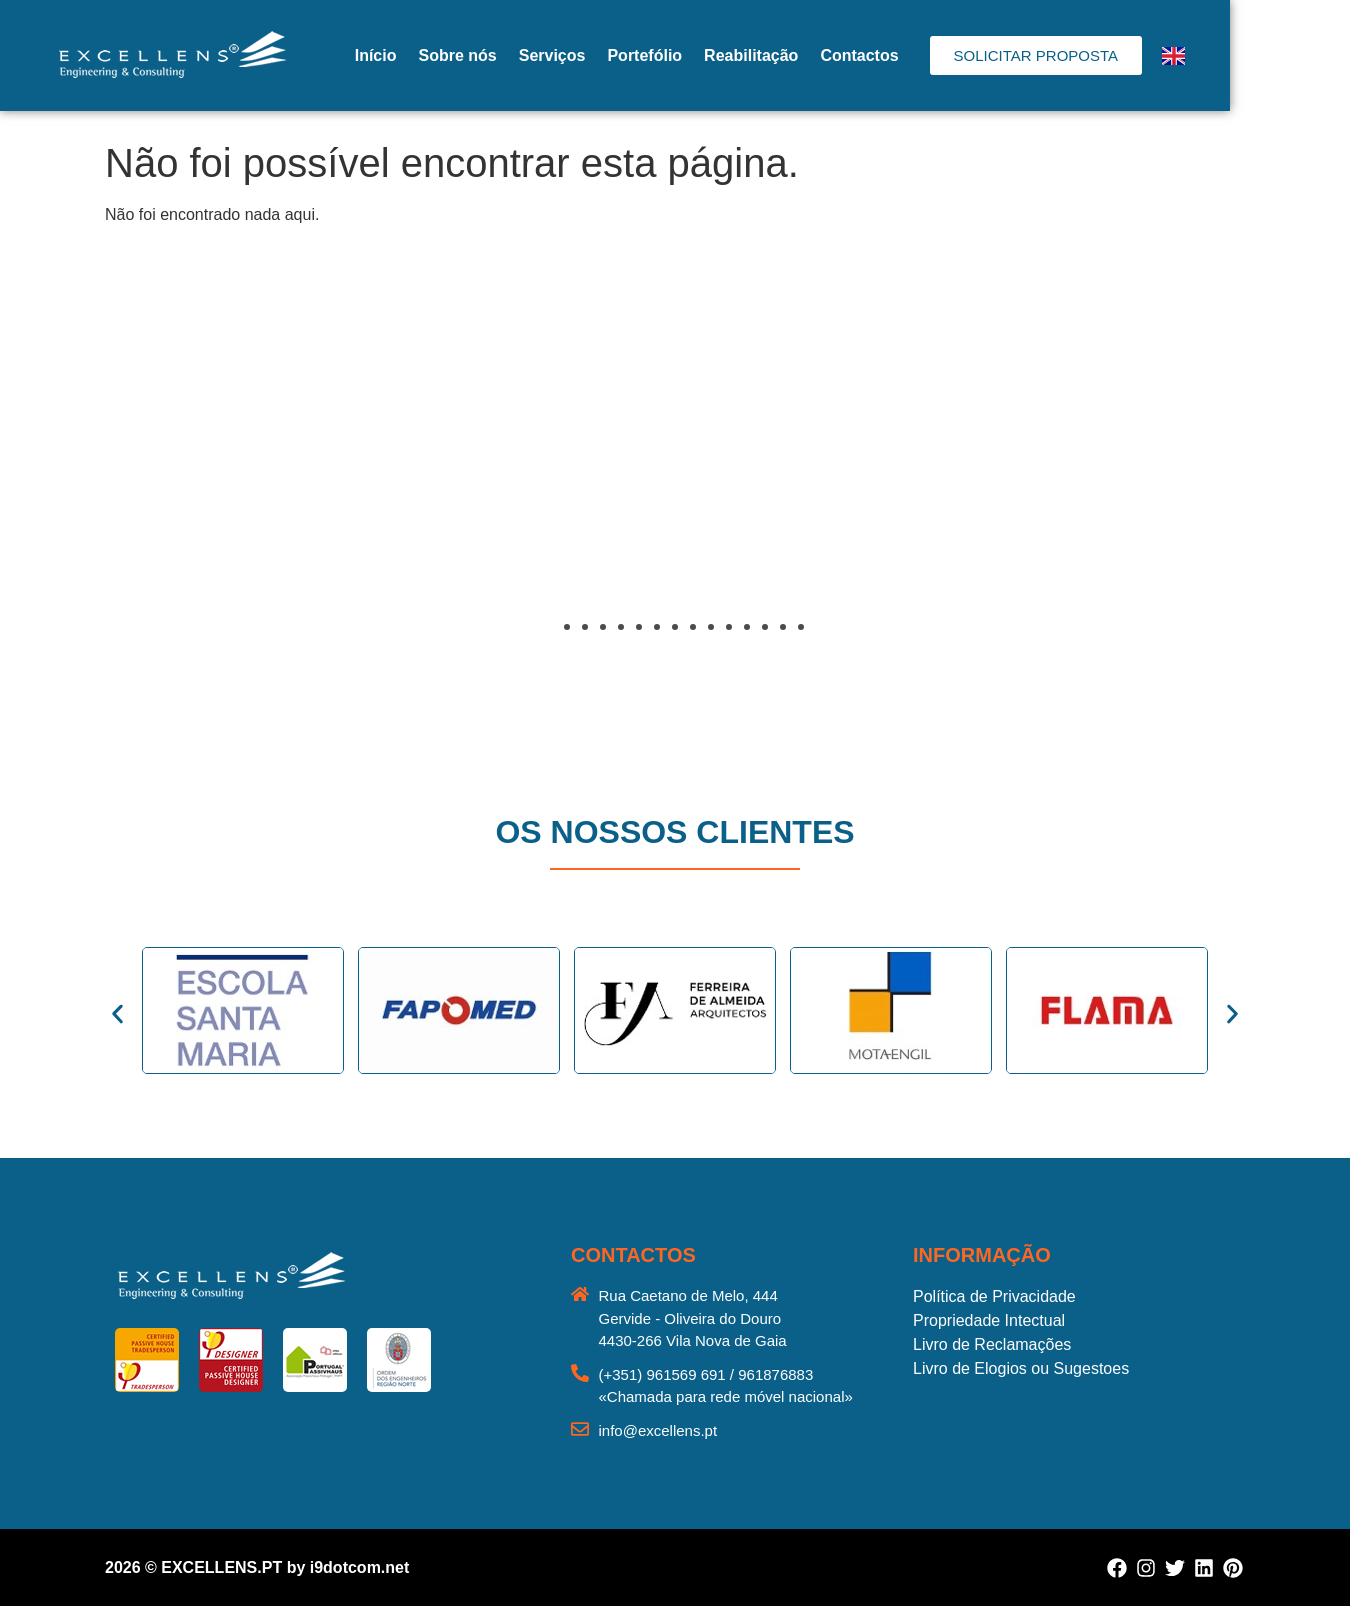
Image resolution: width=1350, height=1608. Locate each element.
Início (436, 55)
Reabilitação (811, 55)
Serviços (612, 55)
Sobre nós (517, 55)
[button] (125, 487)
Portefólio (704, 55)
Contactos (919, 55)
